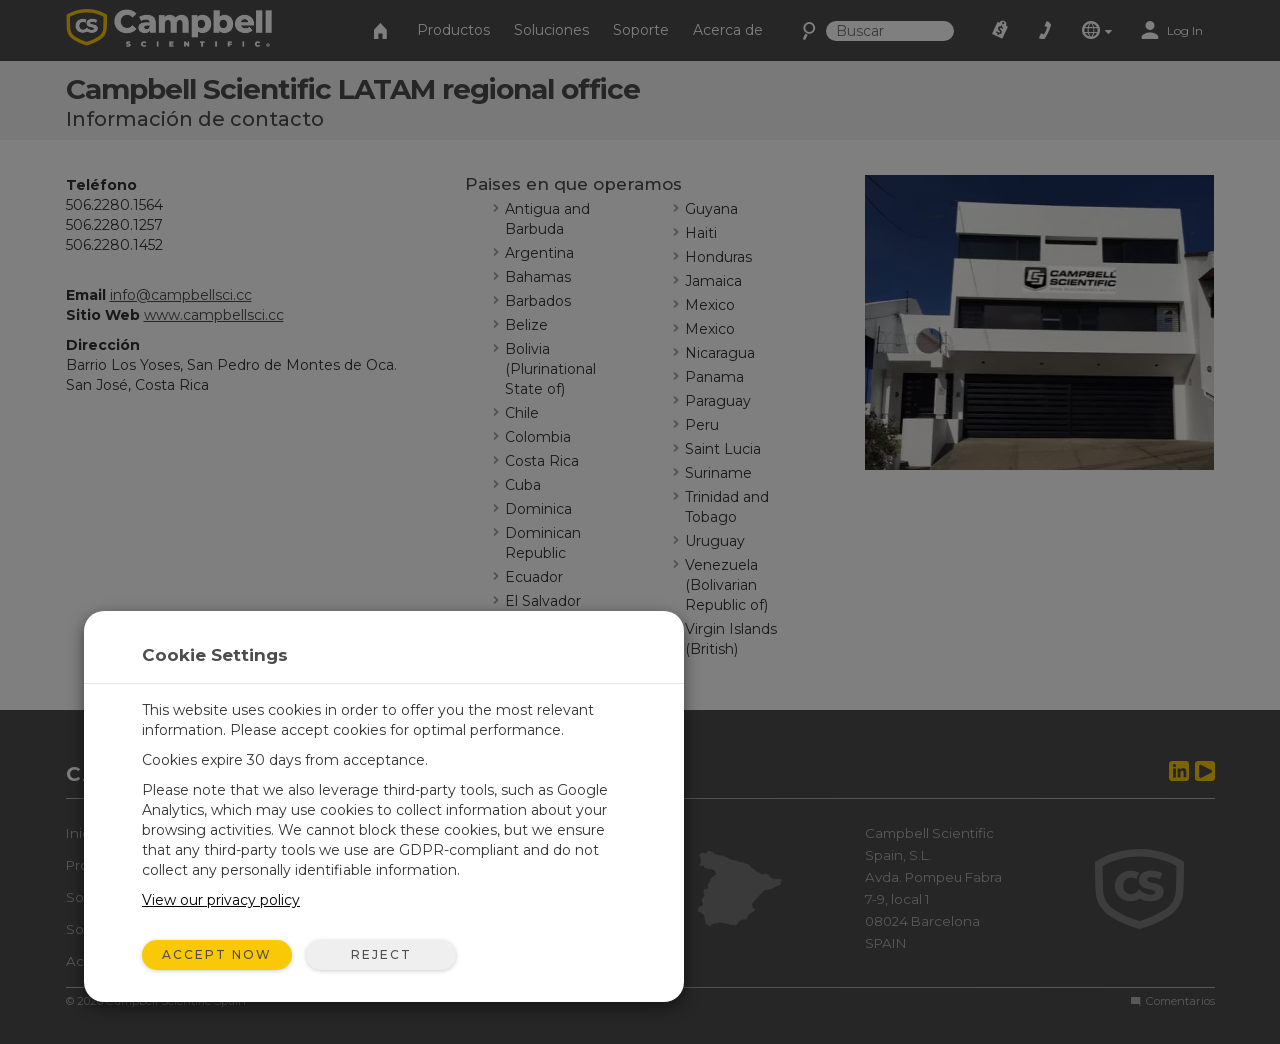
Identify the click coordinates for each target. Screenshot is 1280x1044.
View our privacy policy (221, 900)
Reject (381, 954)
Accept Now (217, 954)
